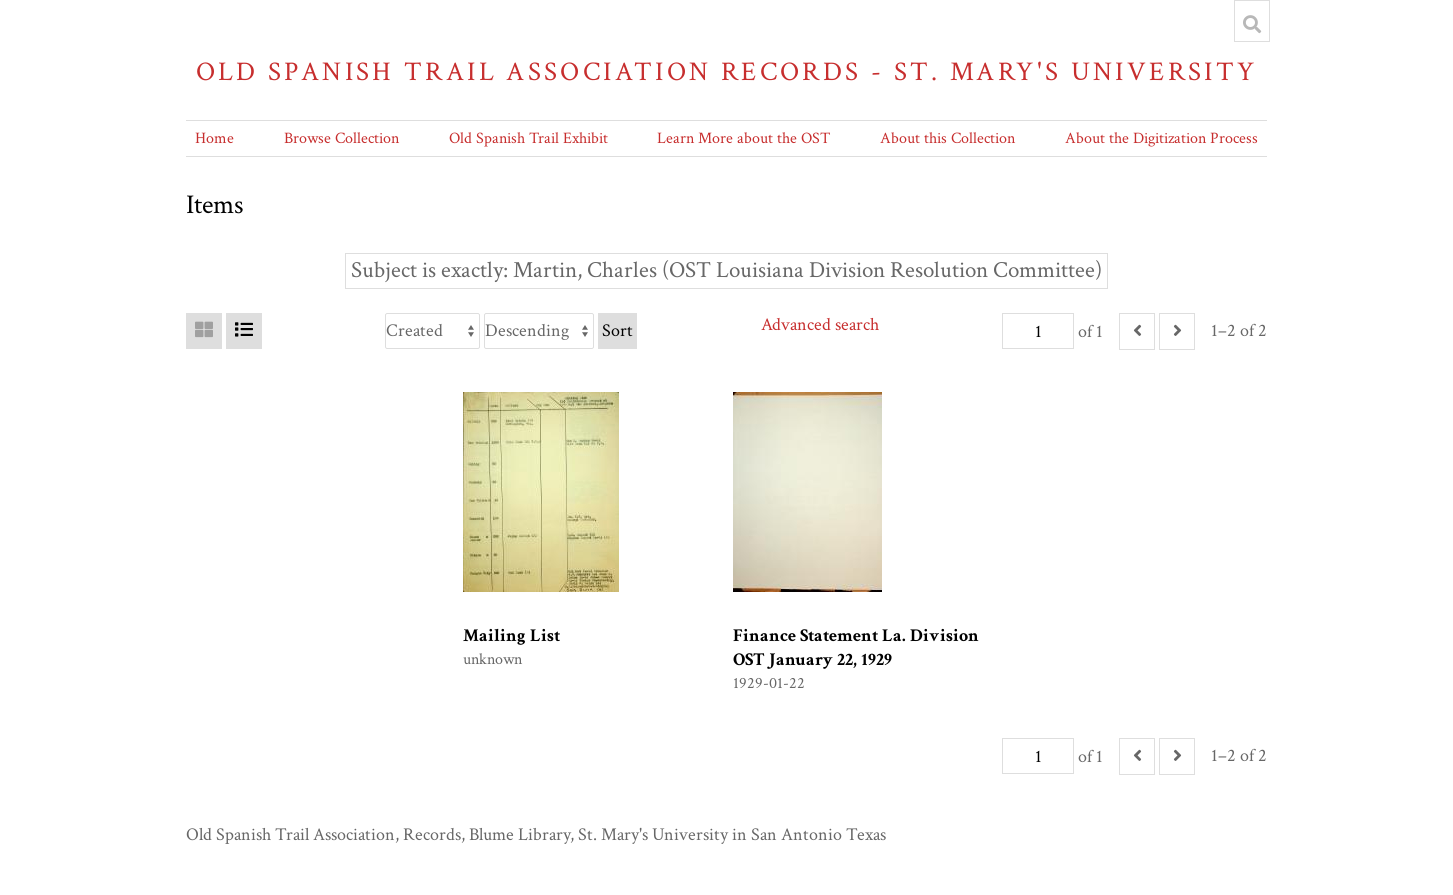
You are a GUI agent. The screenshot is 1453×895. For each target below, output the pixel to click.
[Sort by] (432, 331)
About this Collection (947, 138)
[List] (244, 331)
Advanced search (820, 324)
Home (214, 138)
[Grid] (204, 331)
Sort (617, 330)
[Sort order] (539, 331)
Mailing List (511, 635)
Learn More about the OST (743, 138)
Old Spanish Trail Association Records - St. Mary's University (727, 71)
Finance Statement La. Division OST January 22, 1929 (856, 647)
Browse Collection (341, 138)
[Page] (1038, 331)
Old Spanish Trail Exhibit (528, 138)
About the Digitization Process (1161, 138)
